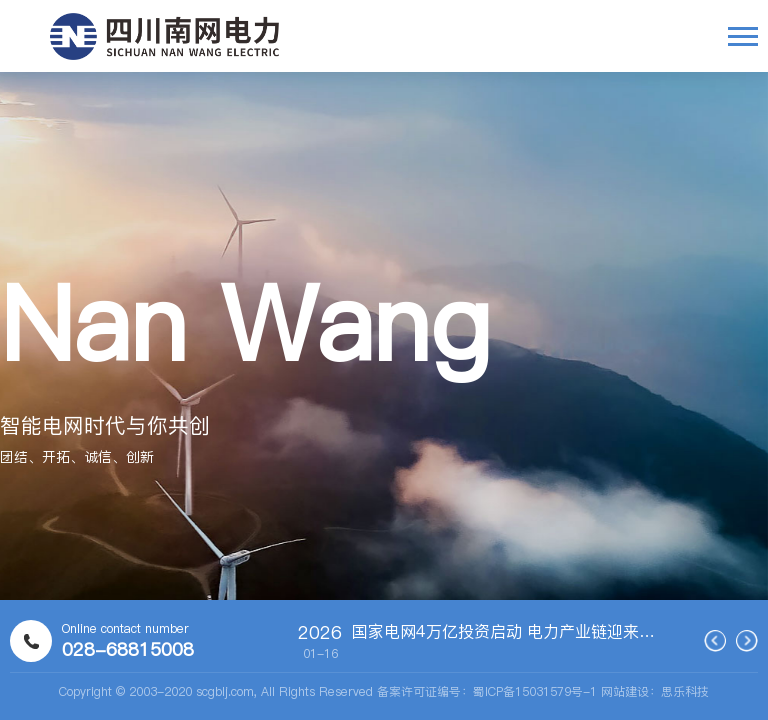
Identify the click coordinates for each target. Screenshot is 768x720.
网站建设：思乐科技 (655, 691)
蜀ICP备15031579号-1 (535, 691)
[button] (453, 433)
